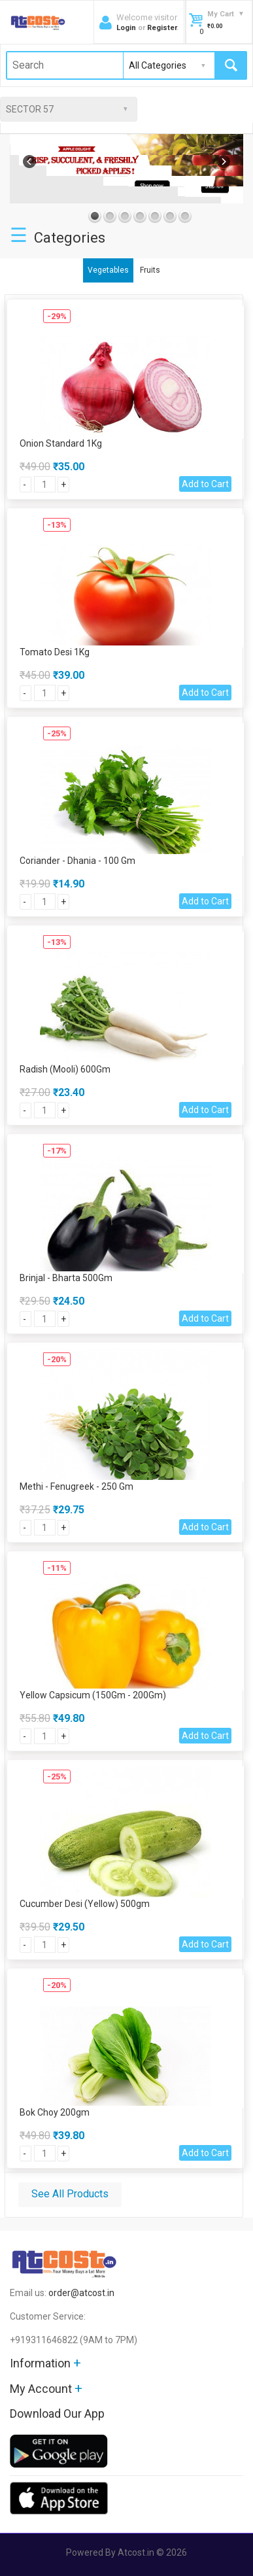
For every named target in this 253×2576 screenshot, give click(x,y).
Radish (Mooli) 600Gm (65, 1069)
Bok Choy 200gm (55, 2112)
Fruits (150, 270)
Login (126, 28)
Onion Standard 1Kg (61, 443)
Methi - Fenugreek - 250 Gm (76, 1486)
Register (162, 28)
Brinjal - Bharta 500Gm (66, 1278)
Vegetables (108, 270)
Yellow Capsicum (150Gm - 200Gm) (93, 1695)
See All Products (70, 2194)
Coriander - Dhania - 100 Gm (77, 860)
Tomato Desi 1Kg (55, 652)
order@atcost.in (81, 2293)
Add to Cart (205, 484)
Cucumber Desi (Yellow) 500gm (85, 1903)
